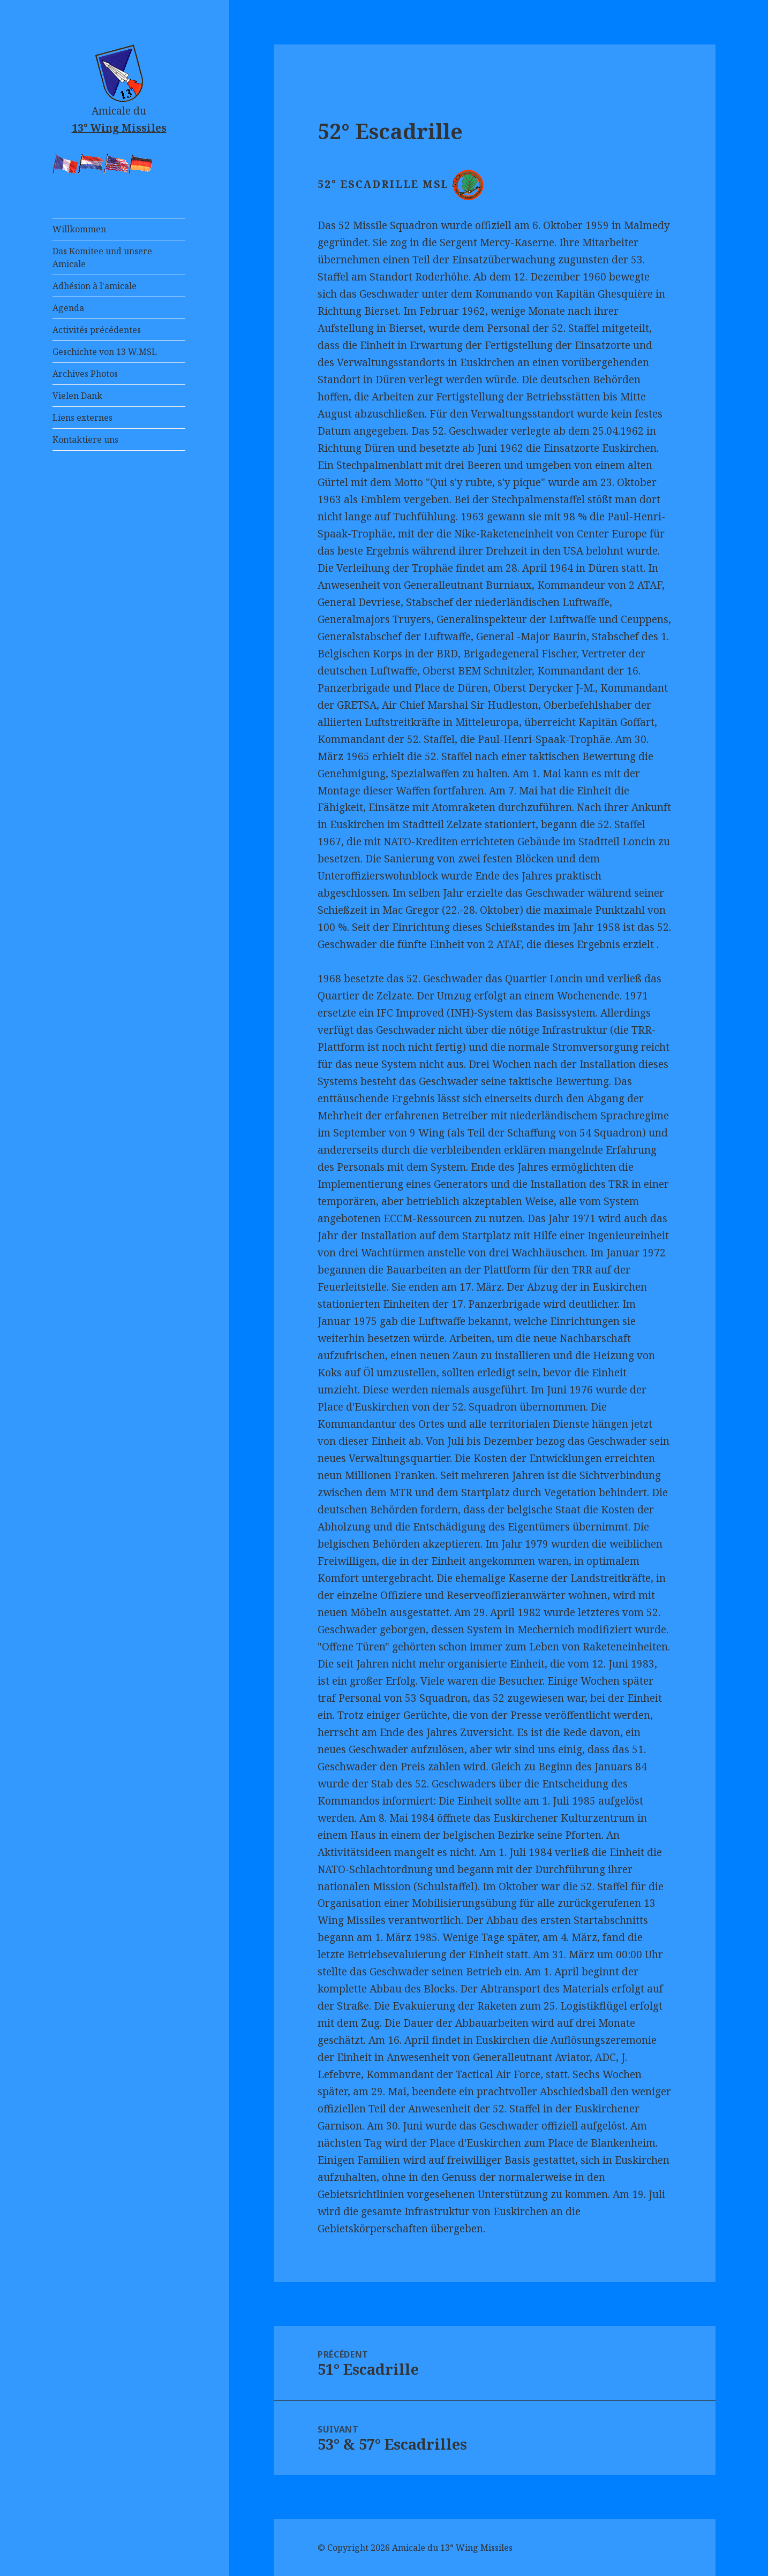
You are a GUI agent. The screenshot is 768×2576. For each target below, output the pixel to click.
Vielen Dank (77, 395)
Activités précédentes (96, 330)
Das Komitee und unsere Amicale (102, 257)
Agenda (68, 308)
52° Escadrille (390, 131)
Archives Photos (85, 374)
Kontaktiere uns (85, 439)
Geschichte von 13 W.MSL (104, 352)
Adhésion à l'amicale (94, 286)
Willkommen (79, 229)
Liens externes (82, 417)
